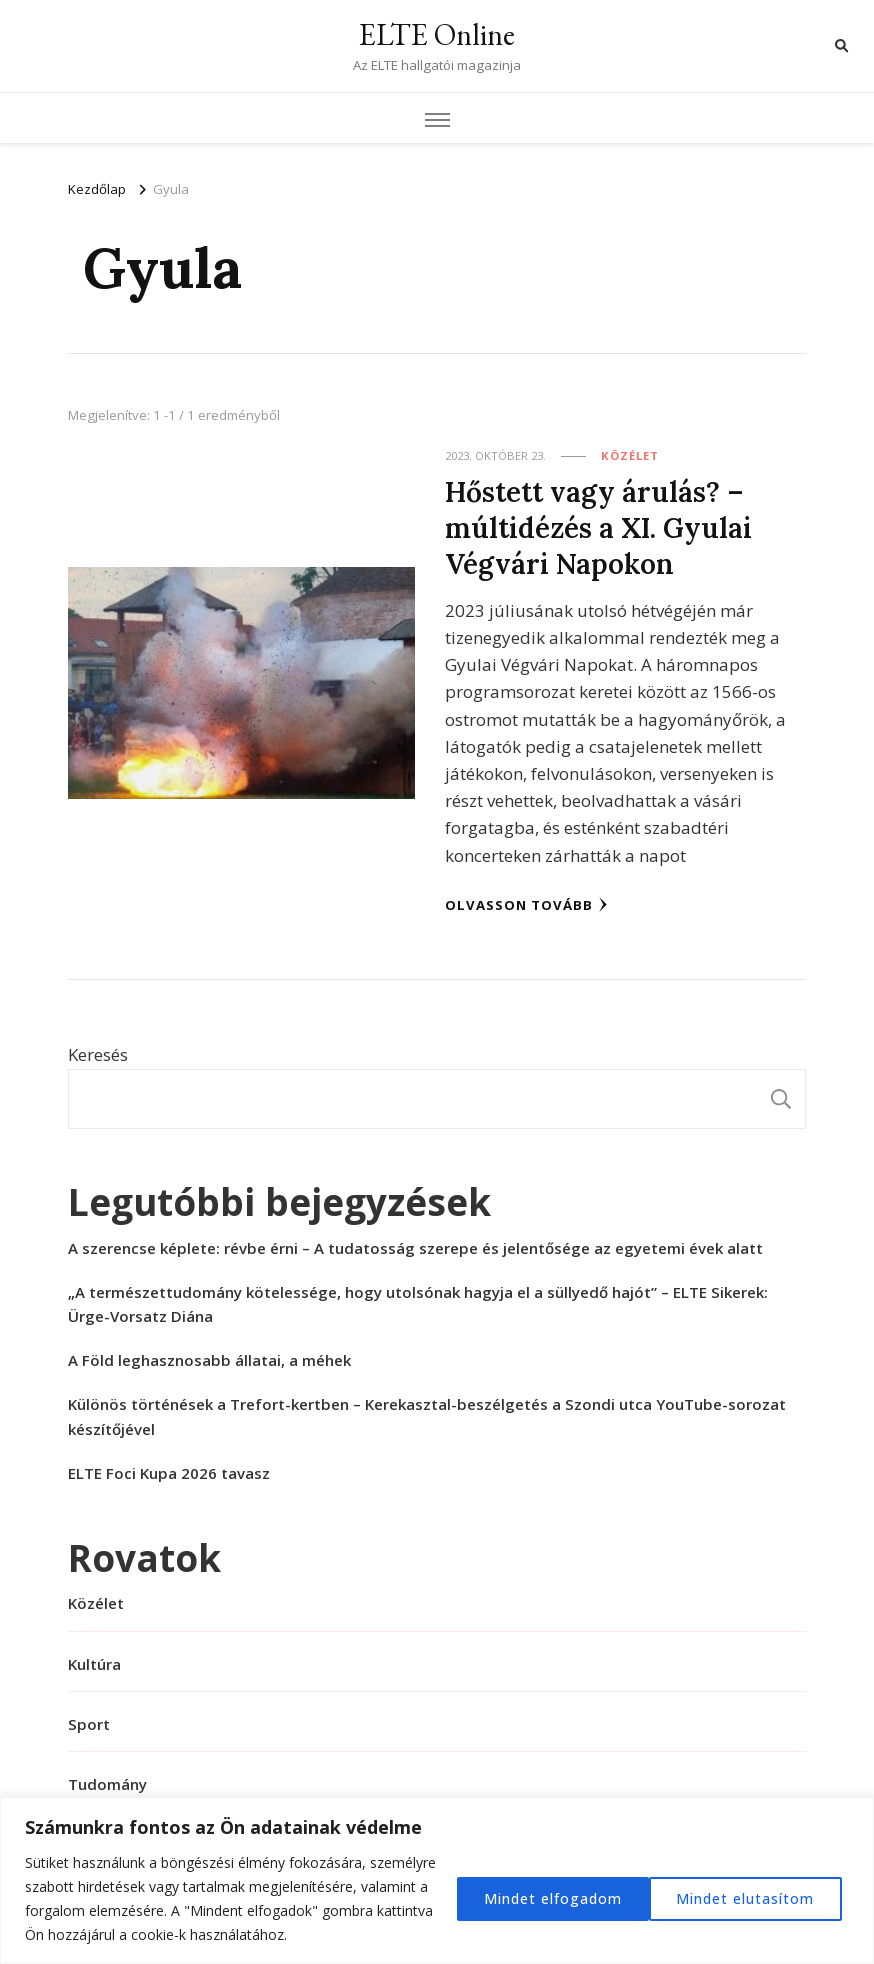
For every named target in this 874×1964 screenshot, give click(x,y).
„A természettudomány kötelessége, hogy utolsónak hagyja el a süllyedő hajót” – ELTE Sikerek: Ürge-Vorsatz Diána (418, 1303)
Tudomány (107, 1783)
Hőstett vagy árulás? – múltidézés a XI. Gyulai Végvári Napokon (600, 527)
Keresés (98, 1052)
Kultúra (94, 1663)
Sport (89, 1723)
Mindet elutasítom (547, 1898)
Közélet (630, 455)
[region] (437, 1880)
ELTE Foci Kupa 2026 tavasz (169, 1472)
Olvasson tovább (526, 904)
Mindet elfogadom (751, 1898)
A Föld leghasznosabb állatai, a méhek (209, 1359)
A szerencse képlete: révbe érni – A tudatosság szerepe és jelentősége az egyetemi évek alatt (415, 1247)
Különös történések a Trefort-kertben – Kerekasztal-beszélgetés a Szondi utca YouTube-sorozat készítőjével (427, 1415)
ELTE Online (437, 34)
